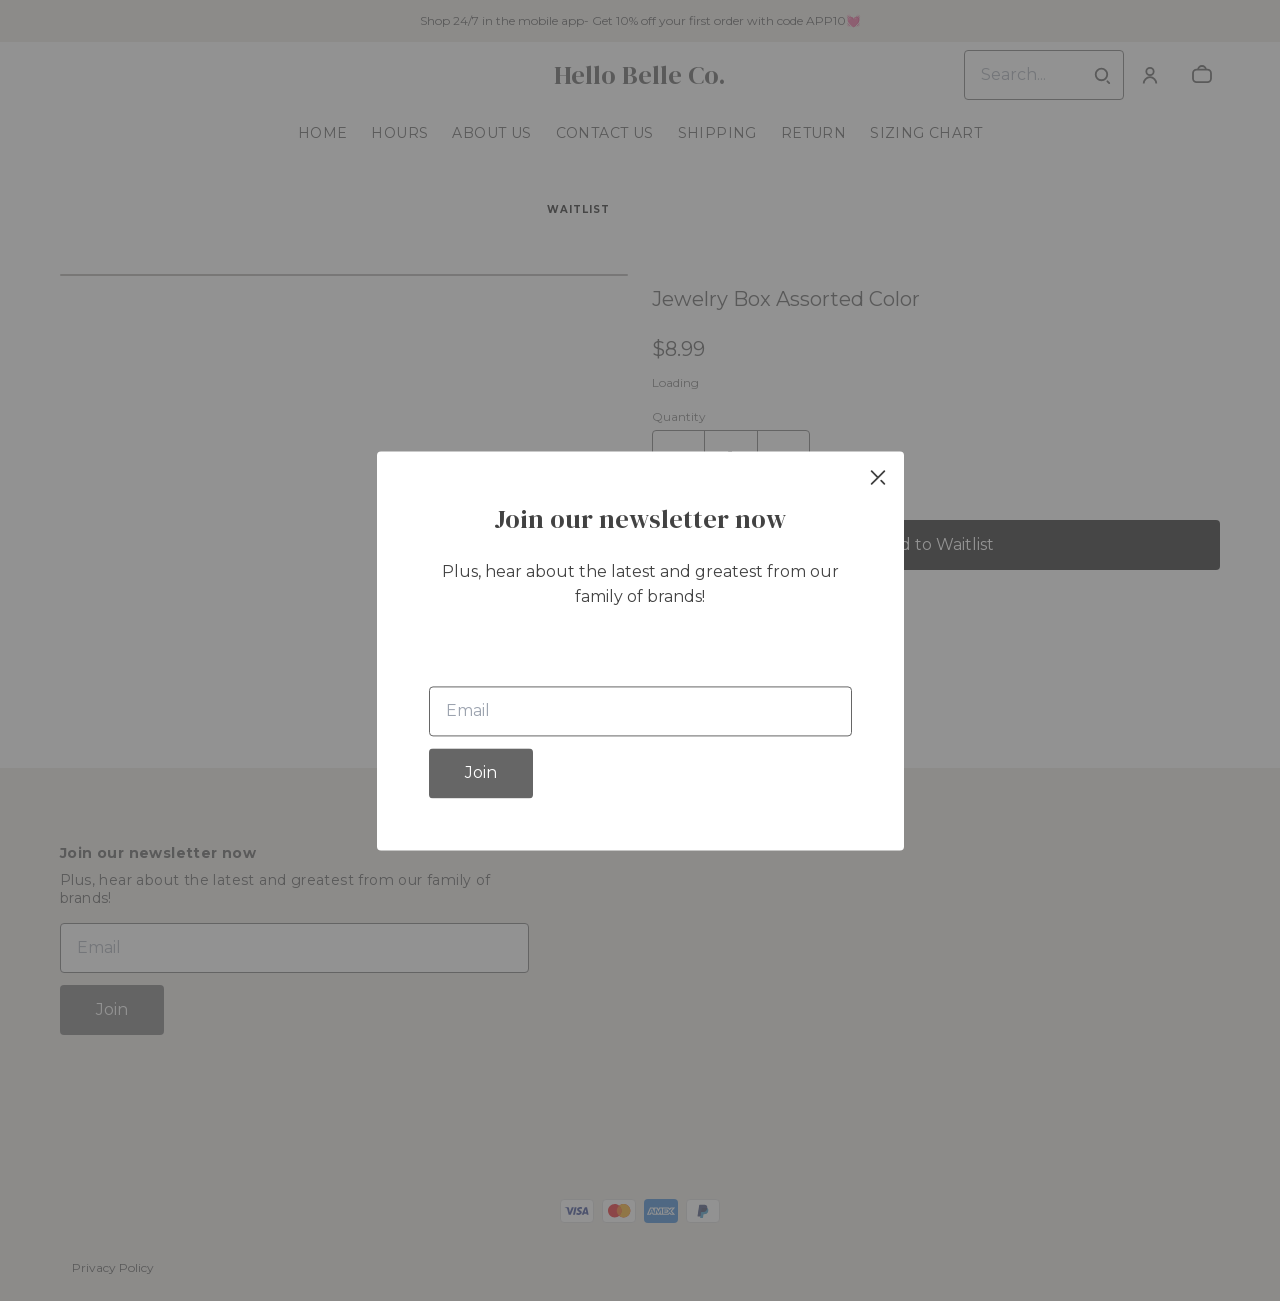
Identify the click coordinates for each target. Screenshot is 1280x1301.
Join (481, 772)
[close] (878, 477)
